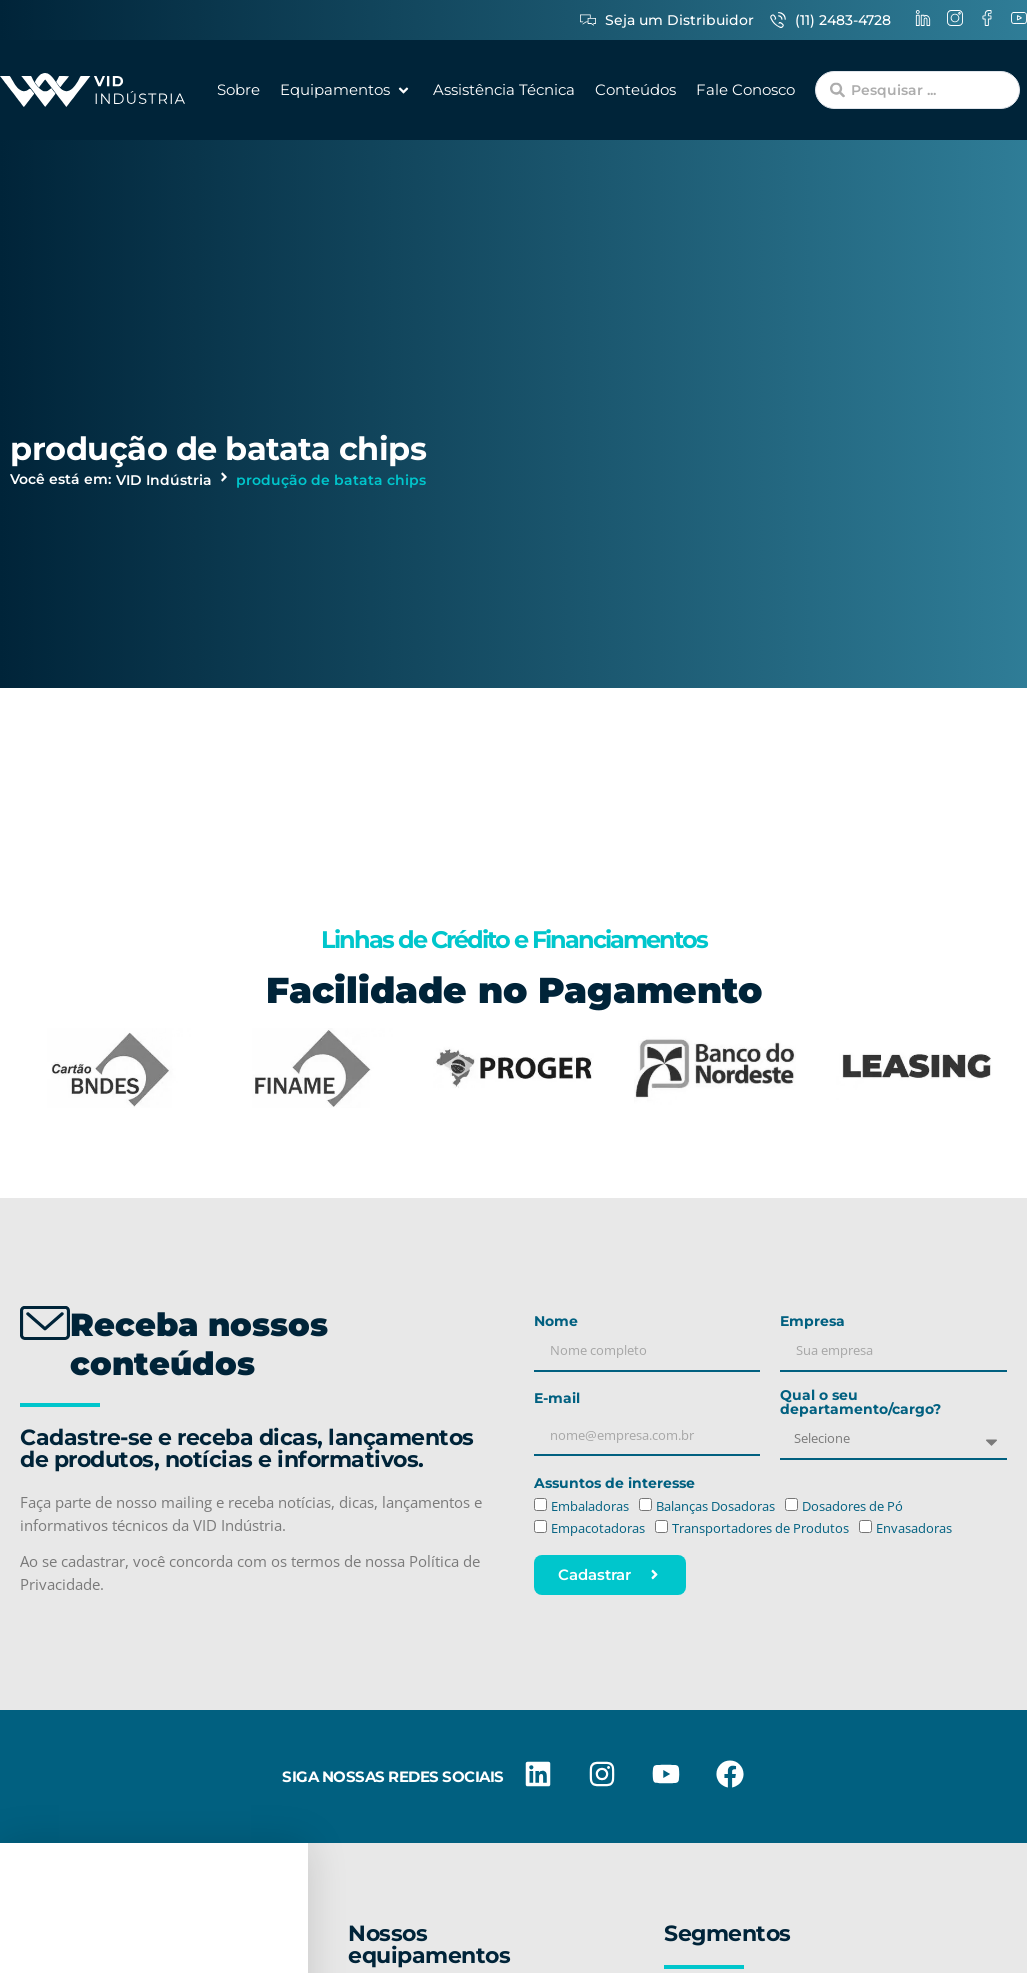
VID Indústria (164, 480)
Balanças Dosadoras (715, 1506)
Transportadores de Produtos (760, 1529)
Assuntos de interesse (614, 1484)
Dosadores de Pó (852, 1506)
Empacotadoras (598, 1529)
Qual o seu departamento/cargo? (860, 1403)
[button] (346, 90)
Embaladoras (590, 1506)
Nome (556, 1322)
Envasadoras (914, 1529)
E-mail (557, 1399)
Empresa (812, 1322)
